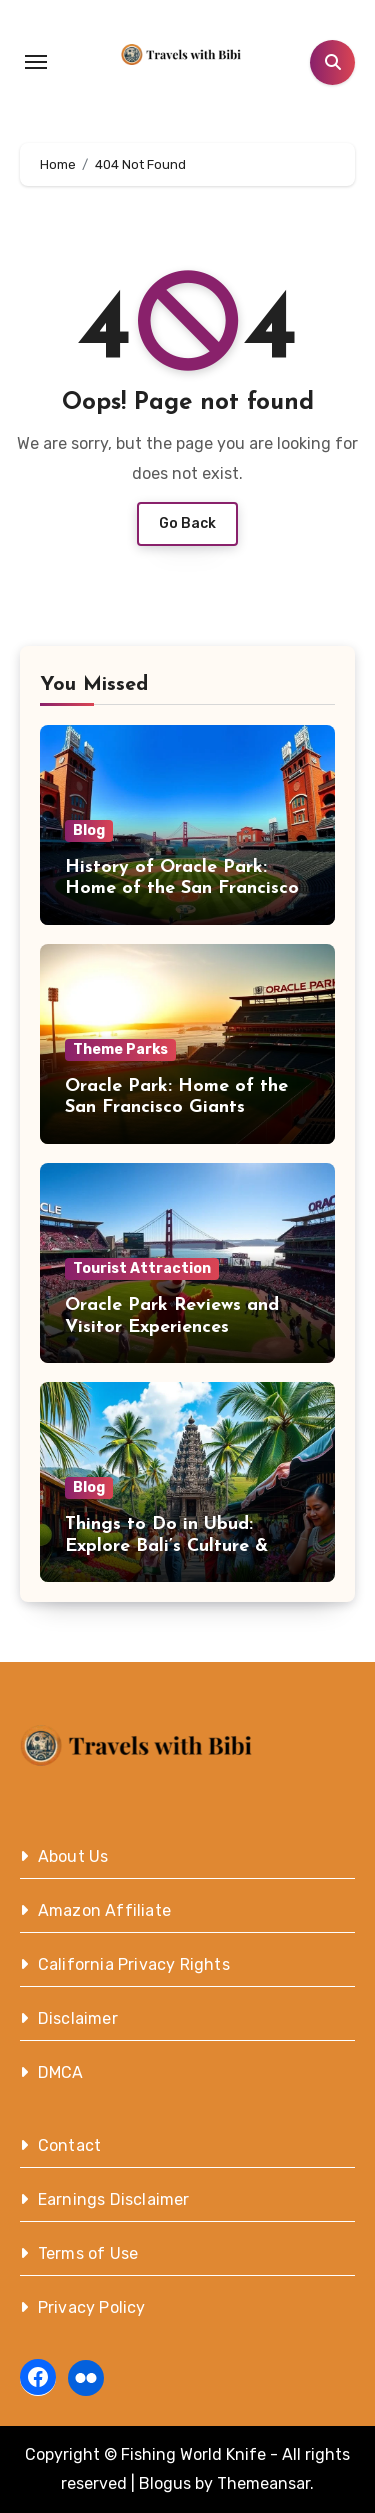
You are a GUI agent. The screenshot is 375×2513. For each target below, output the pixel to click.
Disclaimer (78, 2018)
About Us (73, 1856)
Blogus (165, 2483)
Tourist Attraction (142, 1268)
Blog (89, 830)
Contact (69, 2145)
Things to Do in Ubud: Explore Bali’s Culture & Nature (166, 1546)
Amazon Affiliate (104, 1910)
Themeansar (263, 2483)
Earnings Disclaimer (114, 2199)
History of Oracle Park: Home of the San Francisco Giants (182, 889)
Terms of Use (88, 2253)
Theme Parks (120, 1049)
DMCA (61, 2072)
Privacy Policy (92, 2307)
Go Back (187, 523)
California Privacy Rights (134, 1964)
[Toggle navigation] (36, 62)
